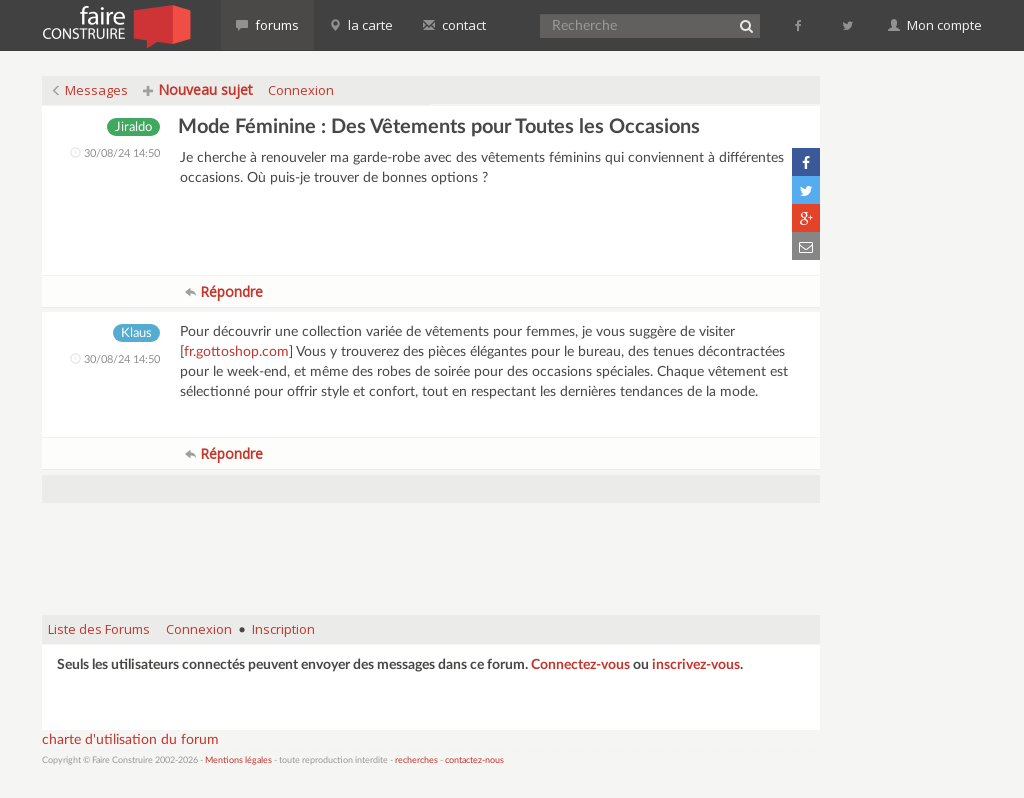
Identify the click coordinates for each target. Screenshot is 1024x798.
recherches (416, 760)
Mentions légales (238, 760)
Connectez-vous (580, 665)
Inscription (283, 629)
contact (454, 25)
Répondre (224, 291)
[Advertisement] (431, 549)
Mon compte (935, 25)
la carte (361, 25)
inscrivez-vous (696, 665)
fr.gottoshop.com (236, 352)
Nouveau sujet (198, 89)
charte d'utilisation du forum (130, 740)
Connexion (301, 90)
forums (267, 25)
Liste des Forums (99, 629)
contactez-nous (474, 760)
